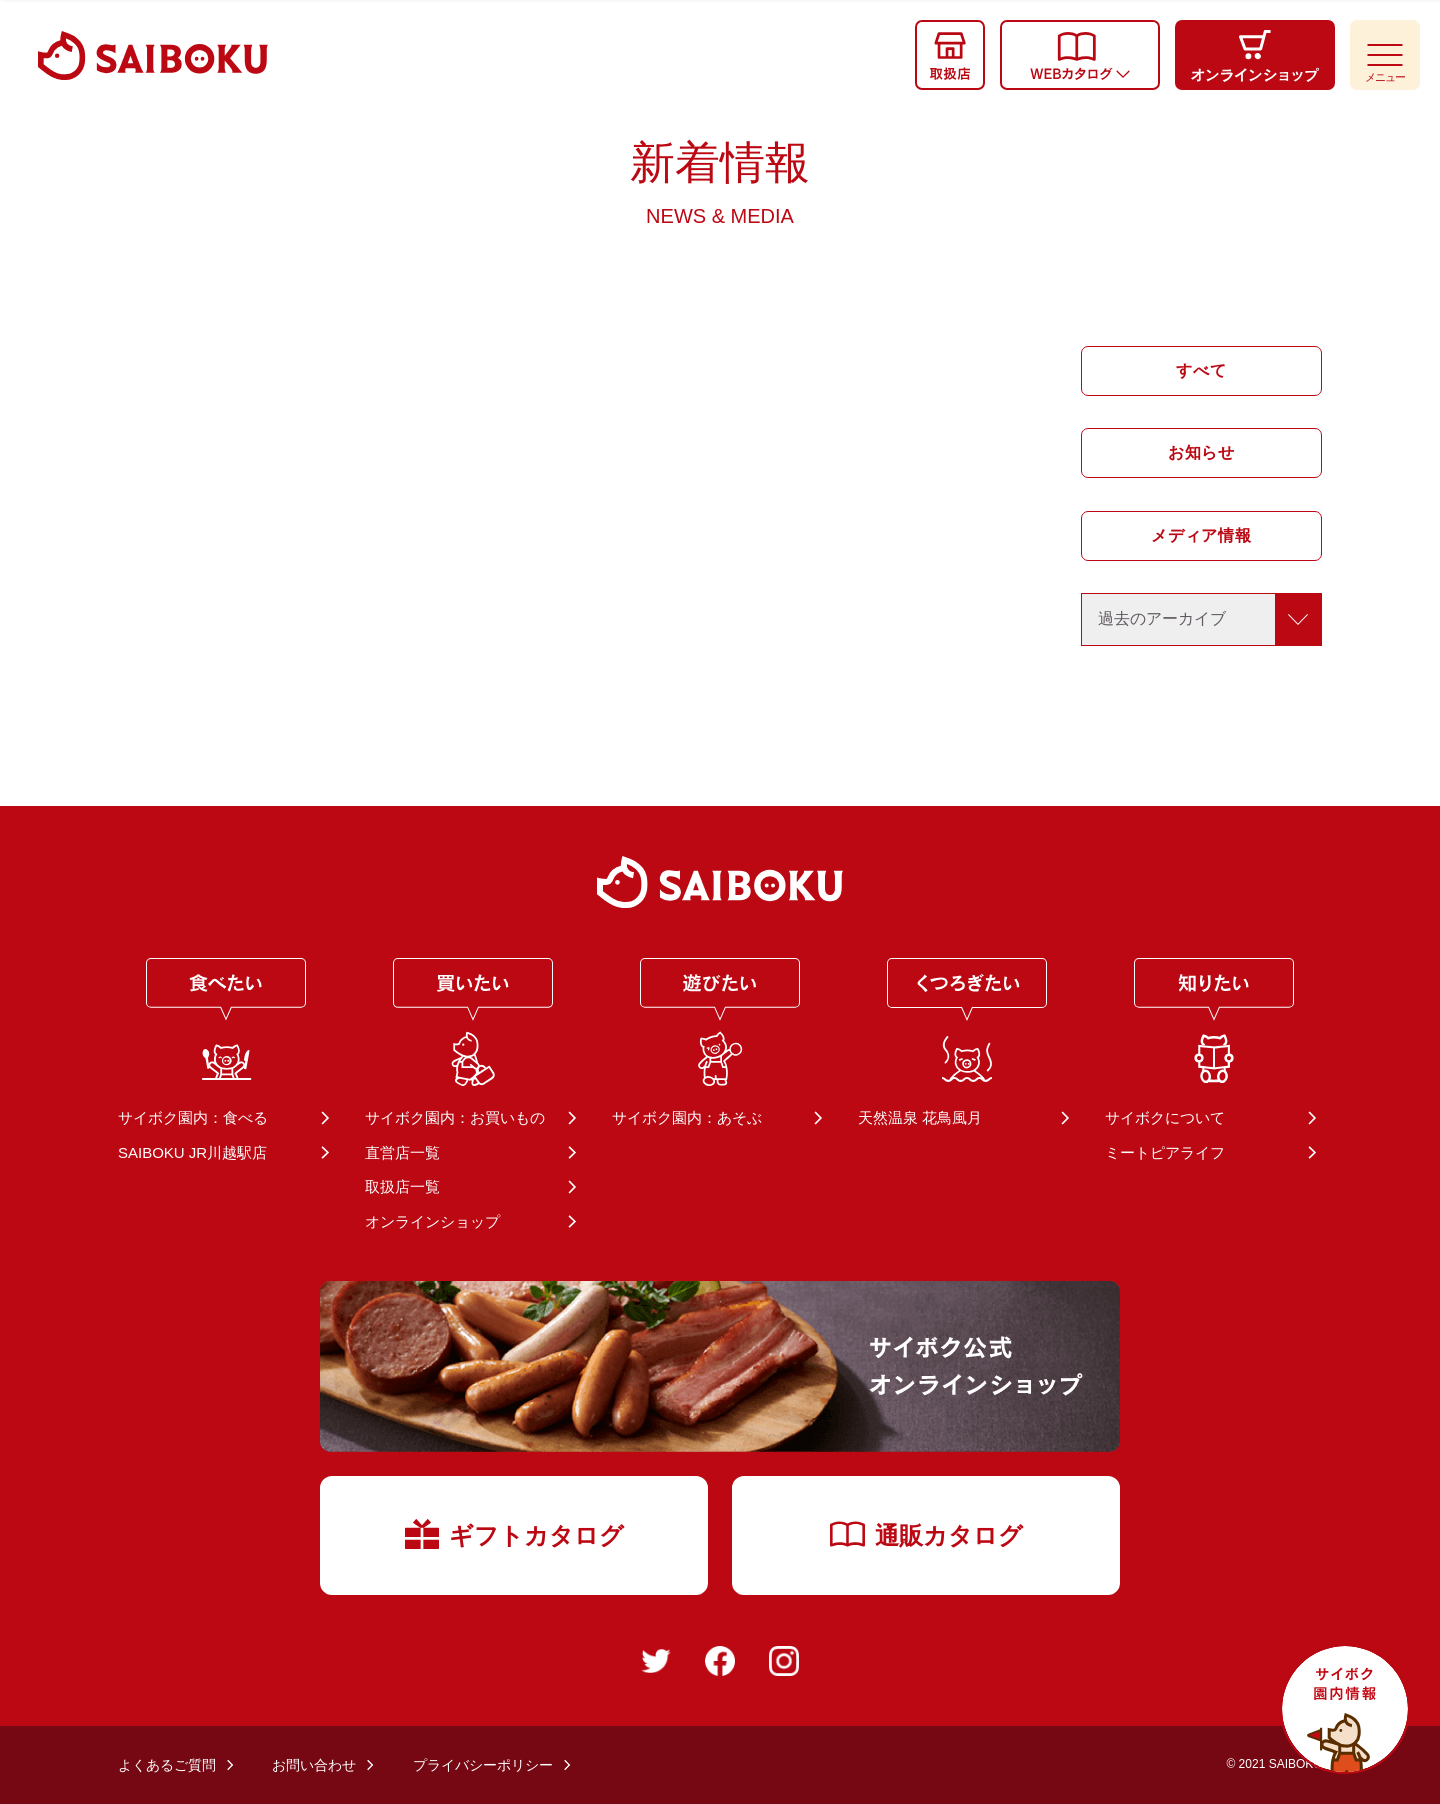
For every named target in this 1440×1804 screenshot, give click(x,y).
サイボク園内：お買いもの (455, 1117)
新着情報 (720, 182)
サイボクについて (1165, 1117)
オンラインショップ (432, 1221)
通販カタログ (926, 1535)
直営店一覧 (402, 1152)
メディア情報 (1201, 535)
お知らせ (1201, 452)
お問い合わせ (314, 1765)
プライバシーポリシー (483, 1765)
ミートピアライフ (1165, 1152)
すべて (1201, 370)
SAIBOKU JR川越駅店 (192, 1152)
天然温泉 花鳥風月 (920, 1117)
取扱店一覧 (402, 1186)
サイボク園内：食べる (193, 1117)
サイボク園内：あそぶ (687, 1117)
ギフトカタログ (514, 1534)
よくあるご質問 (167, 1765)
